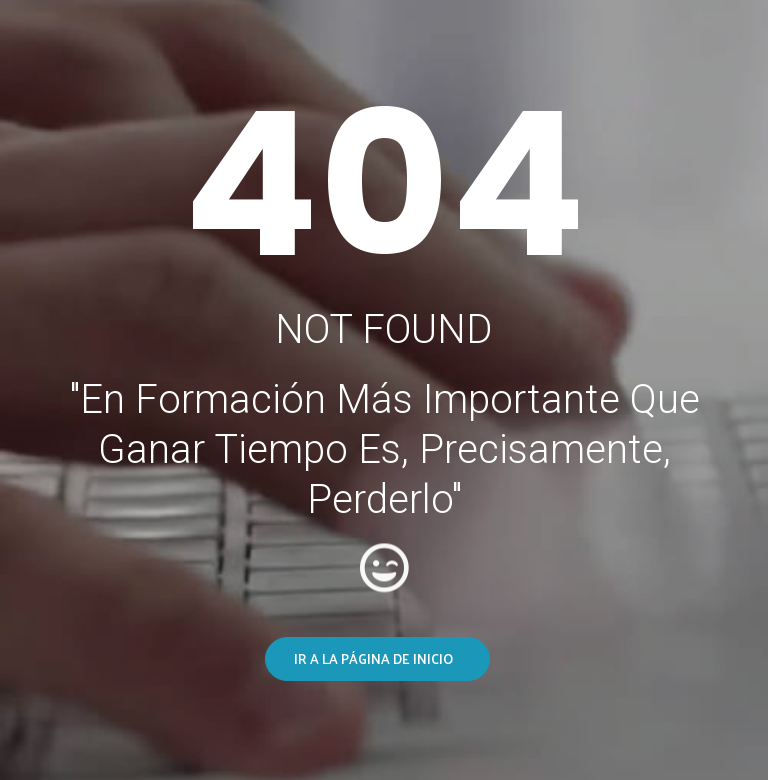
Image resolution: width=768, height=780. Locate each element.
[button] (377, 659)
